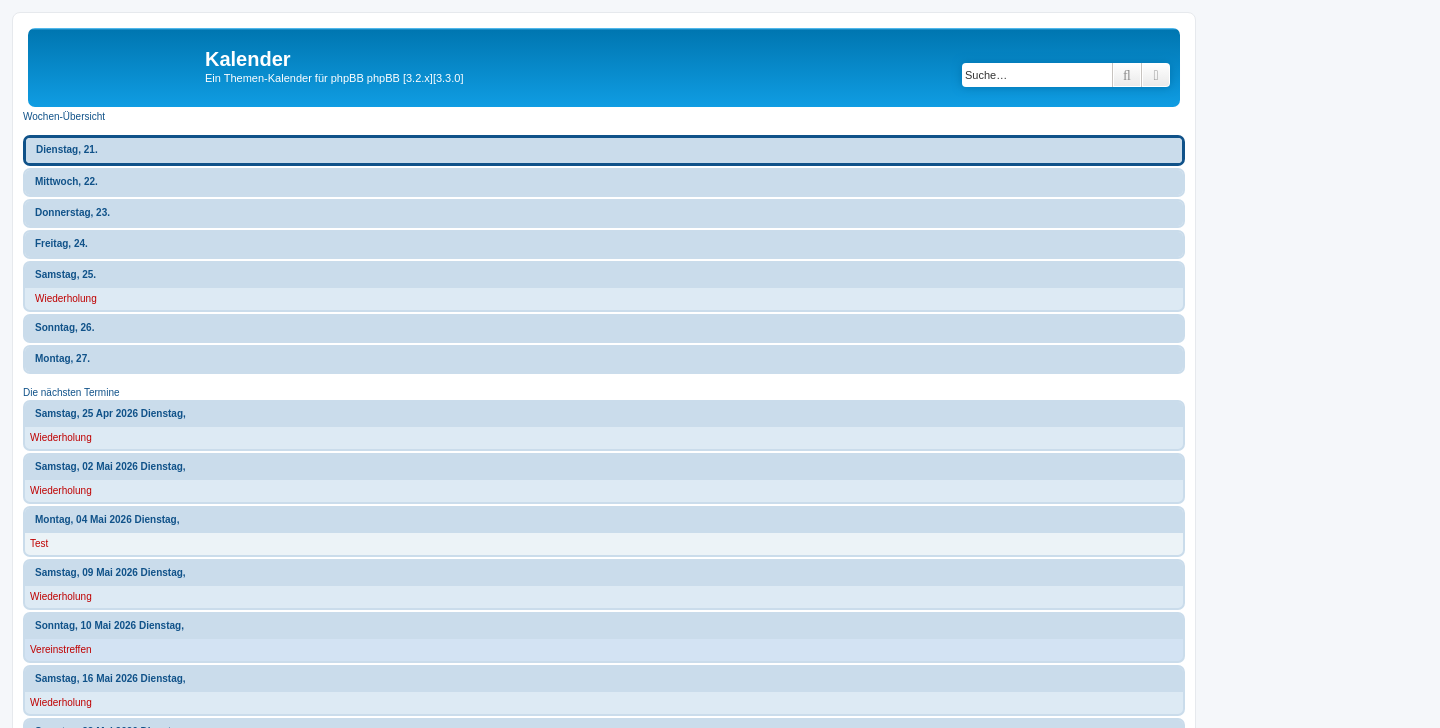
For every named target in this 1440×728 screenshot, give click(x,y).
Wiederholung (66, 298)
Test (39, 543)
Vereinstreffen (61, 649)
